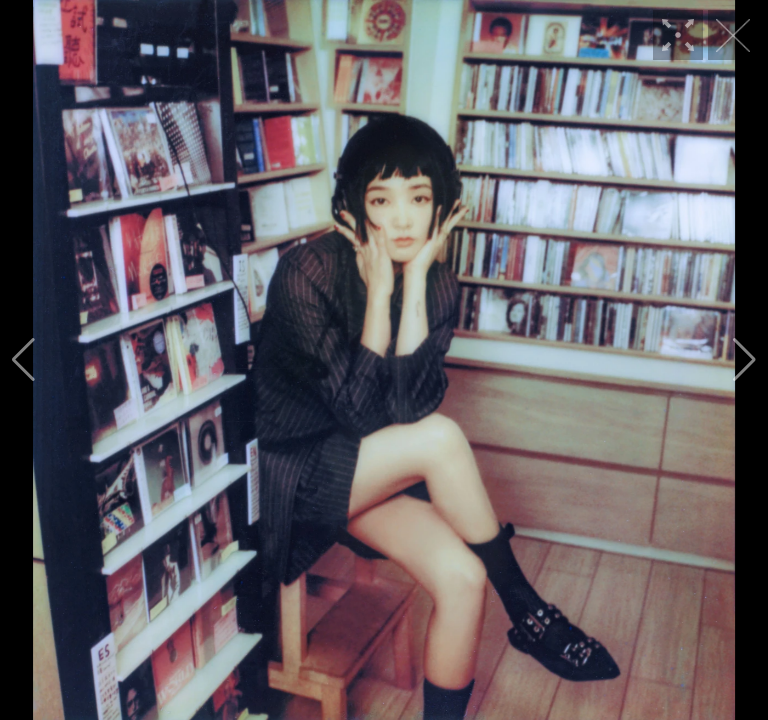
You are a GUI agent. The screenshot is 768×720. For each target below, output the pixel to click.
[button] (23, 360)
